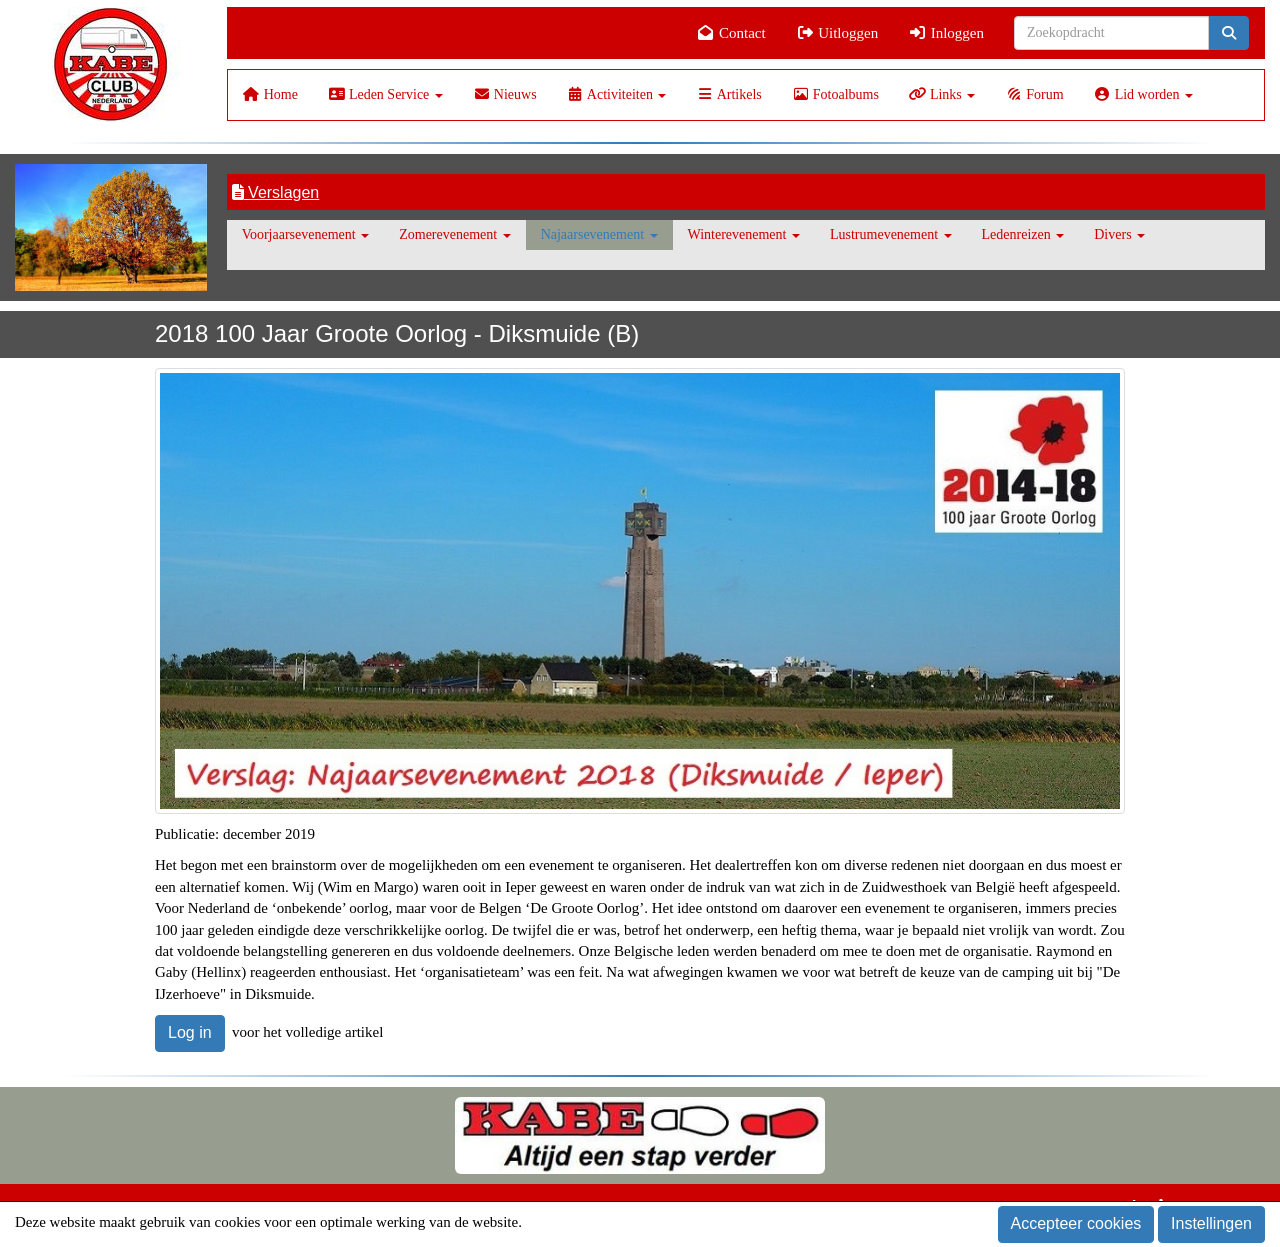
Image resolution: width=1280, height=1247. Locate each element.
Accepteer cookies (1076, 1223)
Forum (1034, 94)
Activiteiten (617, 94)
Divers (1119, 234)
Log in (190, 1032)
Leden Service (385, 94)
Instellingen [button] (1211, 1223)
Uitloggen (837, 33)
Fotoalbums (835, 94)
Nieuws (505, 94)
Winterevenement (744, 234)
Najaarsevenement (599, 234)
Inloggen (946, 33)
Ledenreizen (1023, 234)
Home (270, 94)
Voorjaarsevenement (306, 234)
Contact (731, 33)
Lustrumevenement (891, 234)
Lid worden (1143, 94)
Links (942, 94)
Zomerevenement (454, 234)
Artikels (728, 94)
